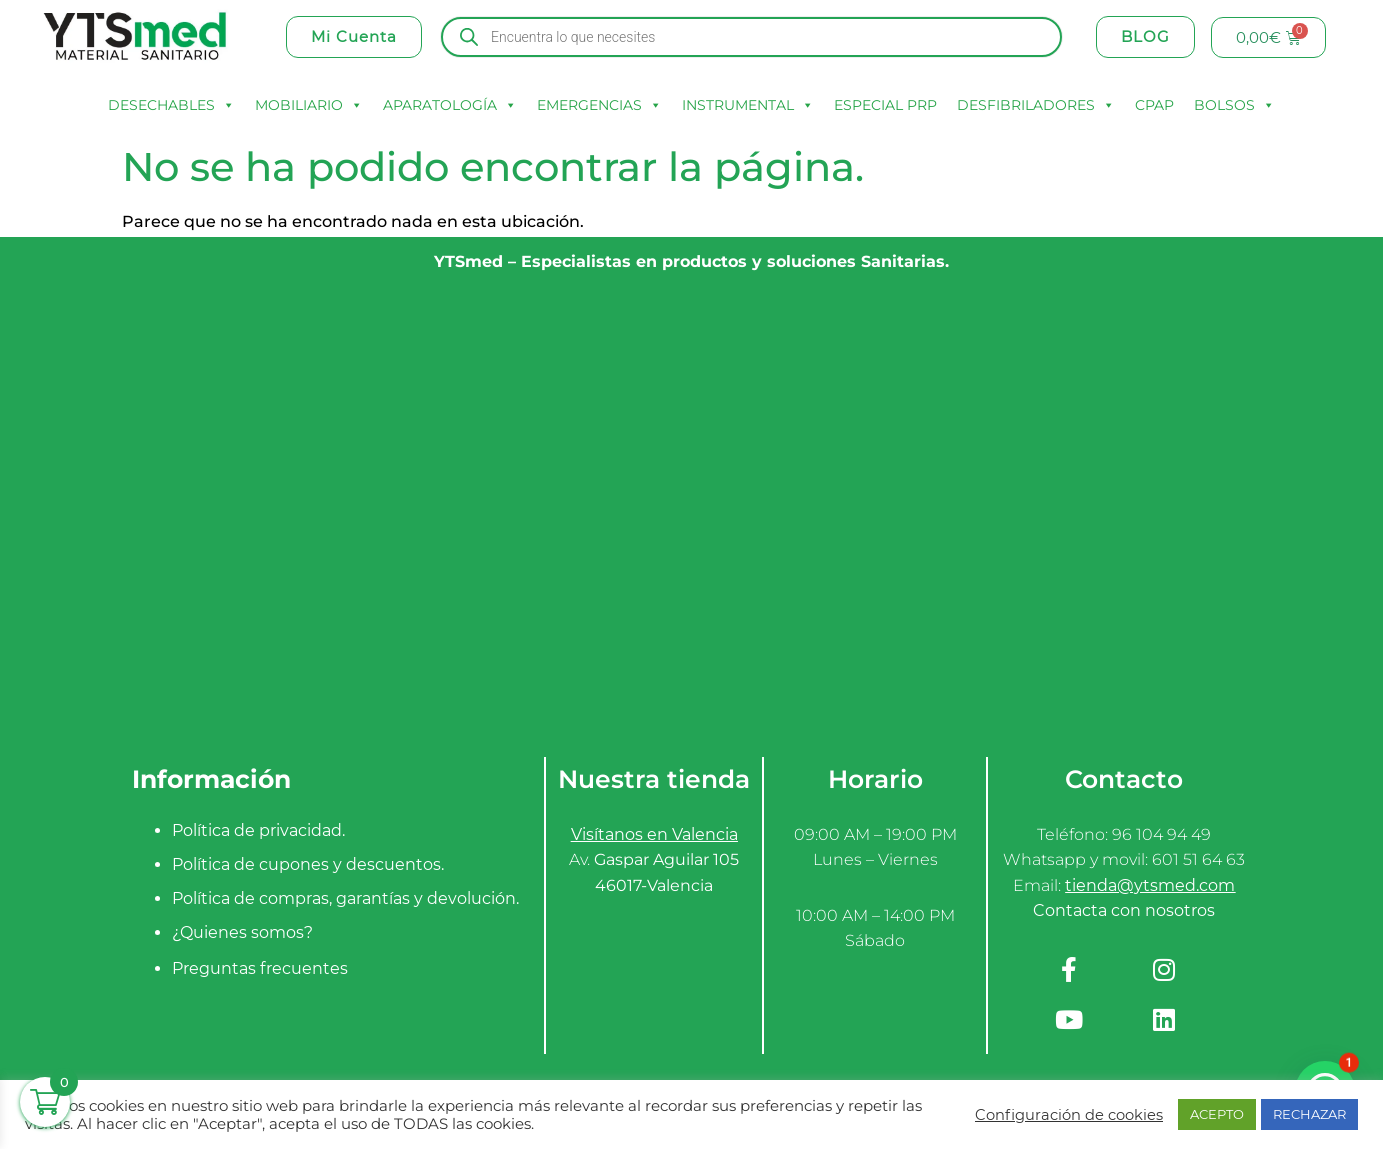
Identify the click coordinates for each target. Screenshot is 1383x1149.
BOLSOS (1234, 105)
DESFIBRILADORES (1036, 105)
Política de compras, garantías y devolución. (345, 898)
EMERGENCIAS (599, 105)
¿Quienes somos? (242, 932)
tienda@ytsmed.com (1150, 885)
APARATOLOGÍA (450, 105)
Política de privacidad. (258, 830)
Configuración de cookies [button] (1069, 1115)
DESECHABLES (171, 105)
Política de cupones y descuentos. (308, 864)
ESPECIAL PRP (885, 105)
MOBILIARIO (309, 105)
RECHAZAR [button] (1309, 1114)
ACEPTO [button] (1217, 1114)
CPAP (1154, 105)
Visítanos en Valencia (654, 834)
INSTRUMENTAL (748, 105)
